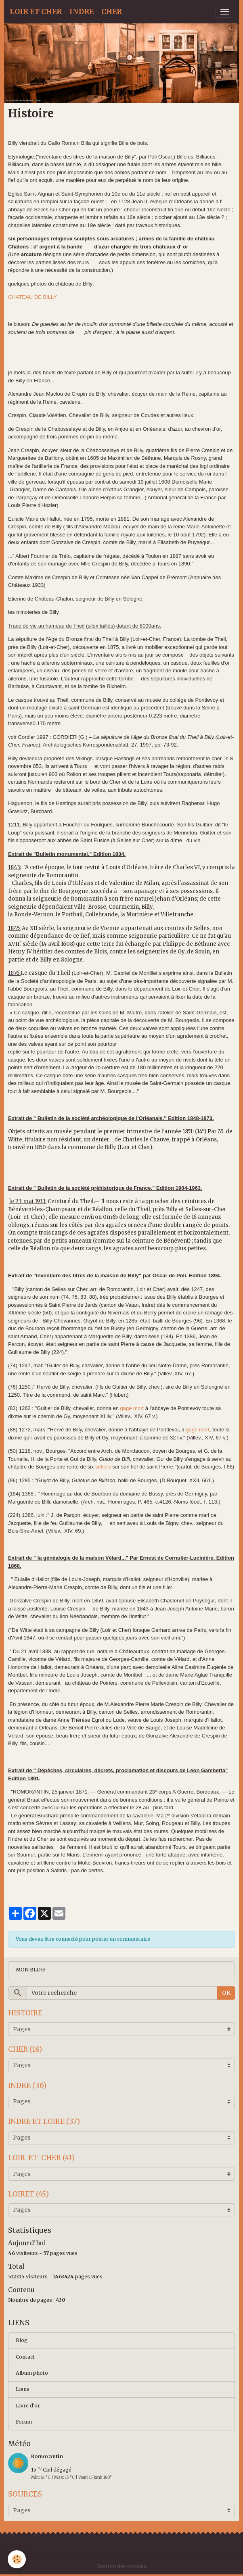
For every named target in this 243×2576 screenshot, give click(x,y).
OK (226, 1992)
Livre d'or (28, 2406)
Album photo (32, 2373)
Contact (25, 2357)
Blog (21, 2340)
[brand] (66, 11)
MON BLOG (30, 1970)
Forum (24, 2422)
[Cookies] (17, 2559)
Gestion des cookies (121, 2566)
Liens (22, 2389)
